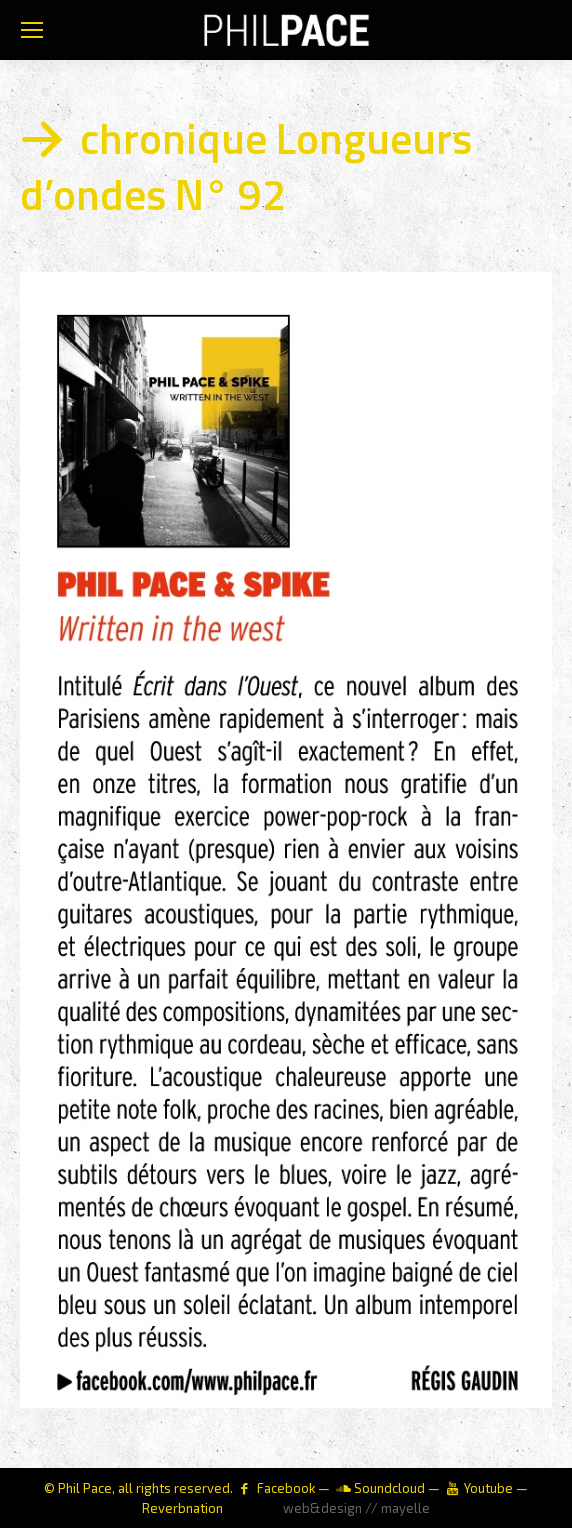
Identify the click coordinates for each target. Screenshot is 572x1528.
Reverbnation (182, 1508)
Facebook (286, 1488)
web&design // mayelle (356, 1508)
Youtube (488, 1488)
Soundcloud (389, 1488)
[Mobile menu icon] (32, 30)
